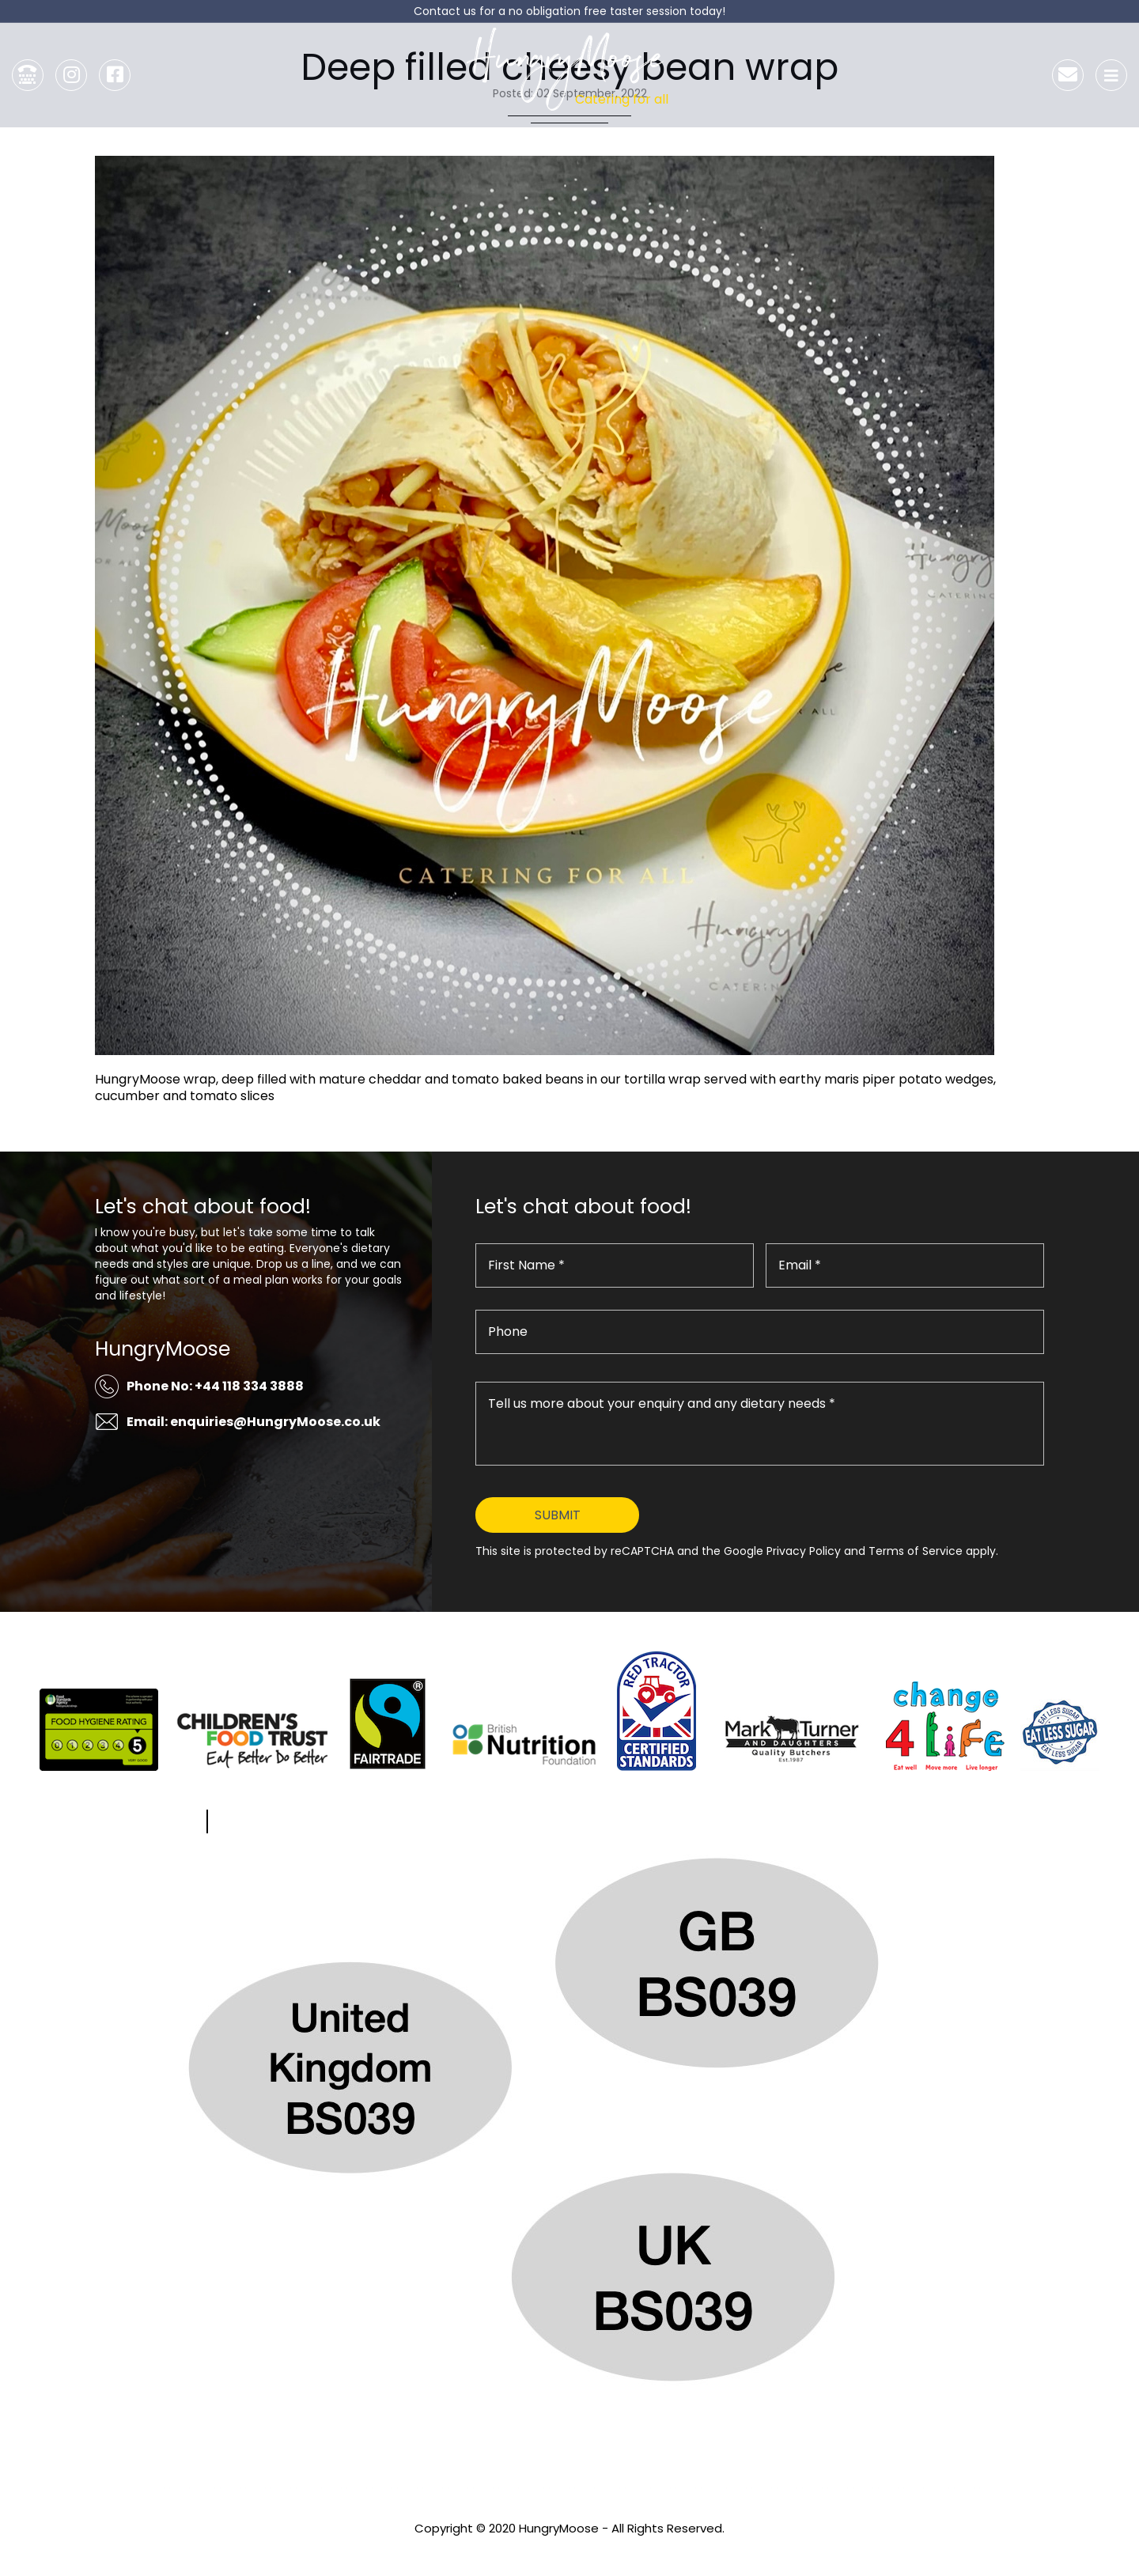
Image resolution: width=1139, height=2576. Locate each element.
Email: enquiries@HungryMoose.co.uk (253, 1422)
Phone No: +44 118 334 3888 (215, 1386)
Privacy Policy (569, 2549)
